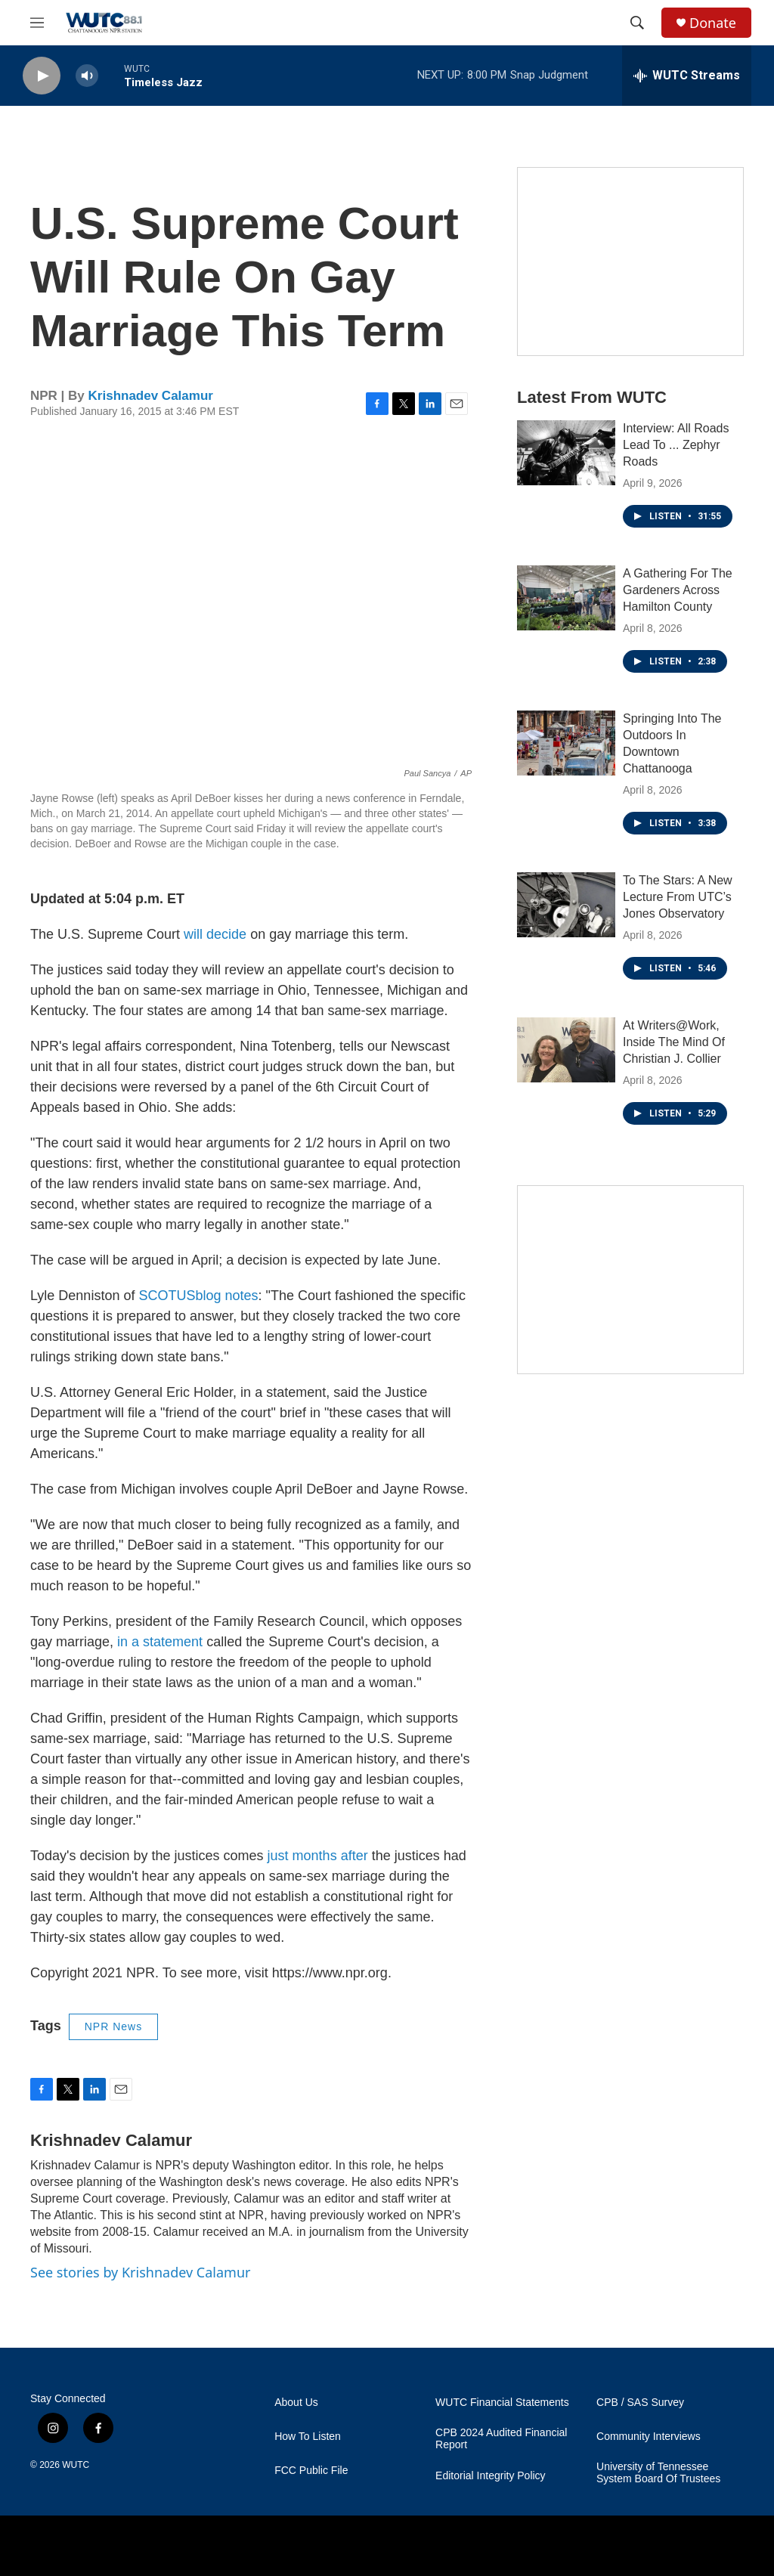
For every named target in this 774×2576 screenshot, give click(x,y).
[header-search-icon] (637, 22)
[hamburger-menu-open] (37, 23)
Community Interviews (648, 2436)
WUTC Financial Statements (502, 2402)
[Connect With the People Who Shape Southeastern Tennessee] (630, 1279)
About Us (296, 2402)
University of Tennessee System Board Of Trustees (658, 2473)
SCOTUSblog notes (198, 1295)
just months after (318, 1855)
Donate (712, 23)
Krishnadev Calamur (150, 396)
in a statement (160, 1641)
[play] (41, 76)
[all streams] (686, 75)
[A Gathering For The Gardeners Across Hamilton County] (566, 597)
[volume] (87, 76)
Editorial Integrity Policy (490, 2476)
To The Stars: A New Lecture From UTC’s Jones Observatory (677, 897)
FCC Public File (311, 2470)
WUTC (75, 2465)
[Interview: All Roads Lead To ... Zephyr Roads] (566, 452)
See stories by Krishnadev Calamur (140, 2272)
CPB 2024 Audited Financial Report (501, 2439)
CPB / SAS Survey (640, 2402)
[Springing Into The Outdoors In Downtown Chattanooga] (566, 743)
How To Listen (307, 2436)
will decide (215, 934)
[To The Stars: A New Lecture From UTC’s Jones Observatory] (566, 904)
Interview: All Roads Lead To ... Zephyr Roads (676, 445)
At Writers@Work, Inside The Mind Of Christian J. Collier (674, 1042)
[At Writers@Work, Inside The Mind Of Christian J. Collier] (566, 1049)
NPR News (113, 2026)
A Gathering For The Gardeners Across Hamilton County (677, 590)
